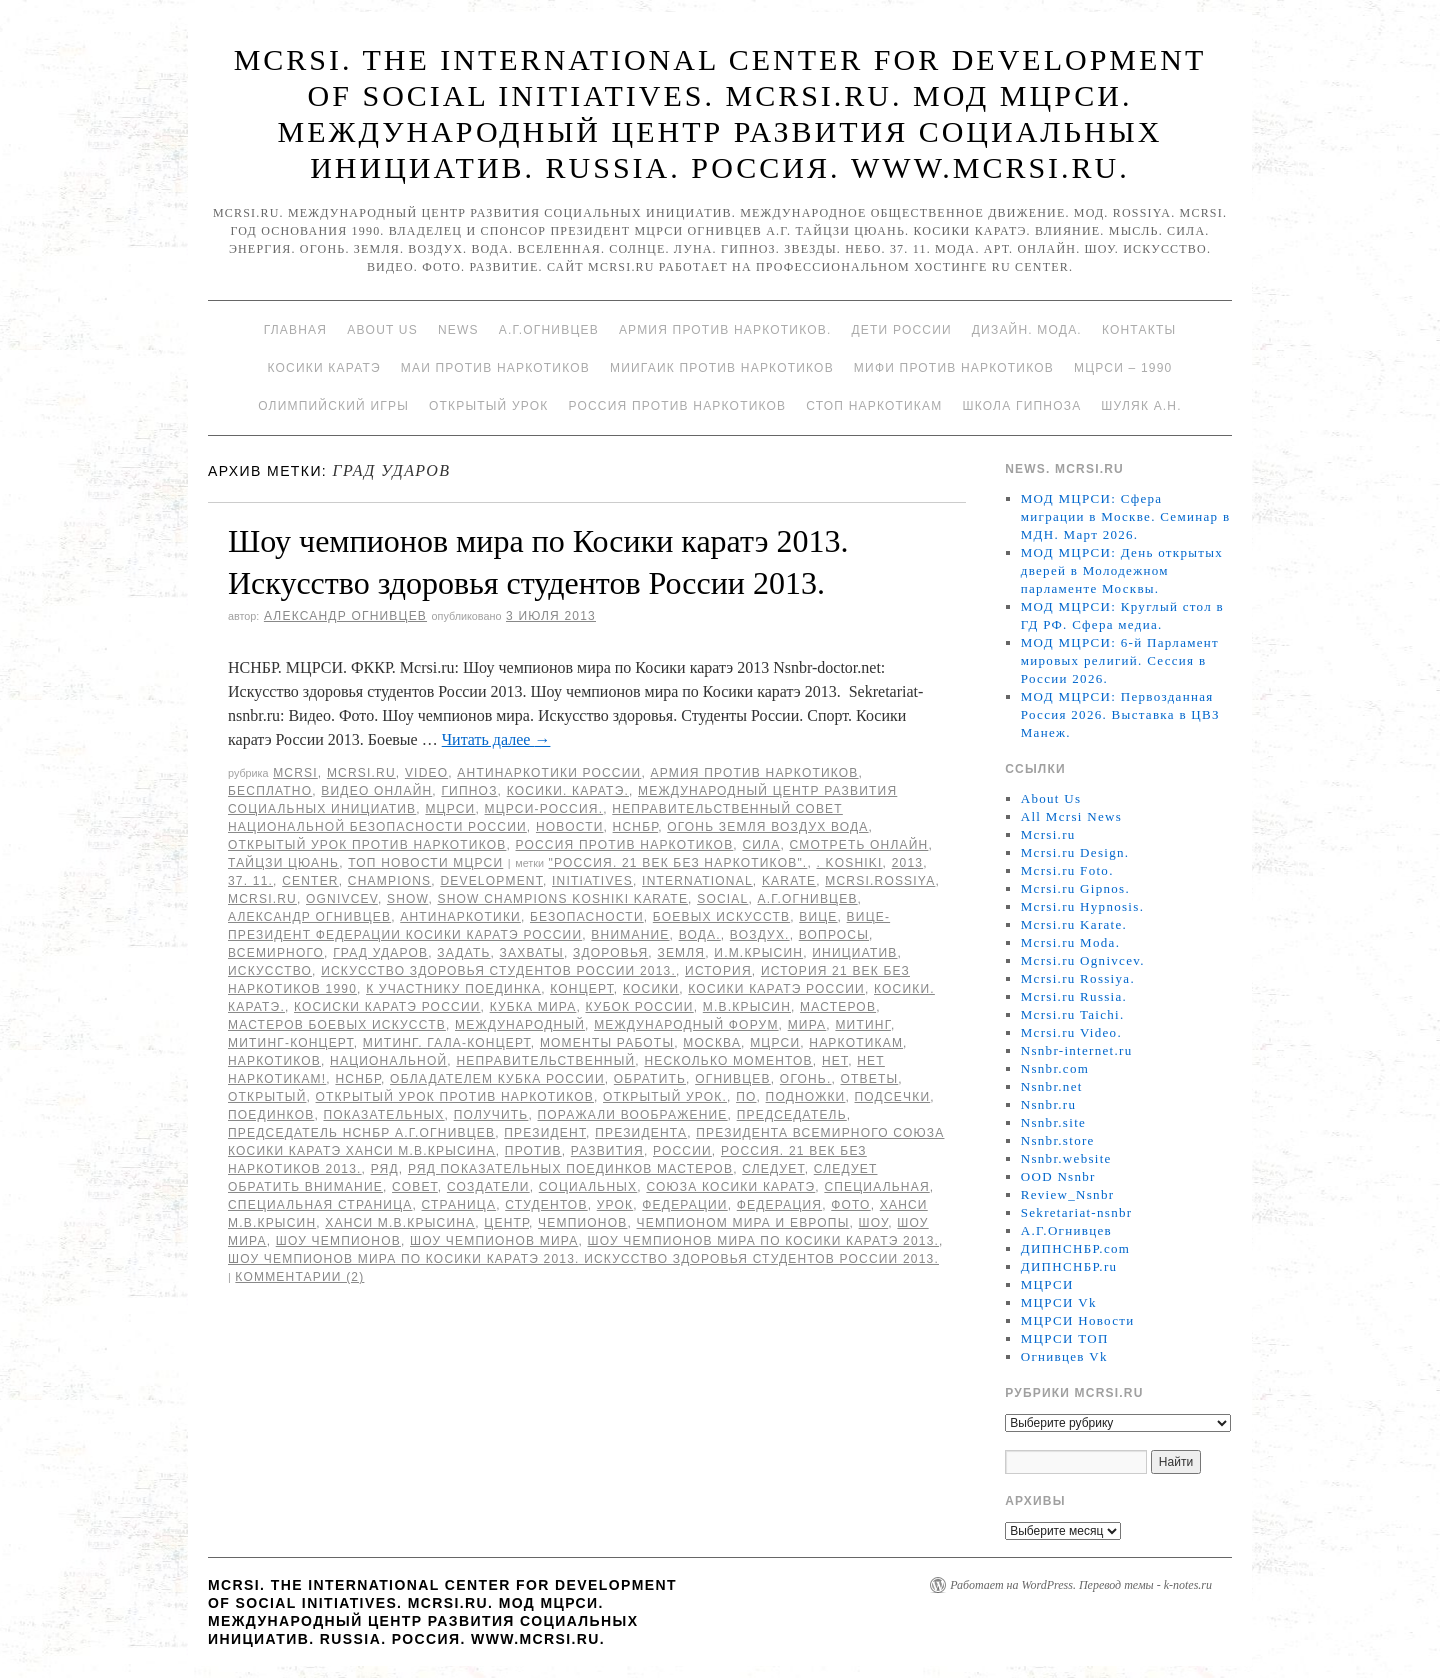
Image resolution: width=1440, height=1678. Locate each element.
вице (818, 917)
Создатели (488, 1187)
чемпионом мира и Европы (743, 1223)
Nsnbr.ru (1049, 1104)
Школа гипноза (1021, 406)
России (682, 1151)
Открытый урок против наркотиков (367, 845)
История (718, 971)
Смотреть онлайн (858, 845)
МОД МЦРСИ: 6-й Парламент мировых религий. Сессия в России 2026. (1120, 660)
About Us (382, 330)
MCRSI (295, 773)
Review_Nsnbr (1068, 1194)
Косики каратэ (324, 368)
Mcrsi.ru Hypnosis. (1082, 906)
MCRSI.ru (262, 899)
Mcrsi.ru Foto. (1067, 870)
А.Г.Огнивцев (549, 330)
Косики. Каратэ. (568, 791)
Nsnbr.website (1066, 1158)
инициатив (854, 953)
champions (389, 881)
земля (681, 953)
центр (506, 1223)
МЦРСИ (450, 809)
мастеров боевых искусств (337, 1025)
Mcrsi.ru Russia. (1074, 996)
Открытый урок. (665, 1097)
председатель (792, 1115)
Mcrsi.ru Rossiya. (1078, 978)
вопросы (834, 935)
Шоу (874, 1223)
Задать (463, 953)
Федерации (684, 1205)
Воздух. (760, 935)
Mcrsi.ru (361, 773)
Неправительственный (545, 1061)
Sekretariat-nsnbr (1077, 1212)
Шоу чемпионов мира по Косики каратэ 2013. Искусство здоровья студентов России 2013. (583, 1259)
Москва (712, 1043)
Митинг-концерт (291, 1043)
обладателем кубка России (497, 1079)
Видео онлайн (376, 791)
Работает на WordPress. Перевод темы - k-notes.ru (1081, 1585)
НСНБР (636, 827)
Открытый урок (488, 406)
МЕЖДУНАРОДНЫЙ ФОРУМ (686, 1025)
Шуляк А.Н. (1141, 406)
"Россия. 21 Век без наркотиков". (678, 863)
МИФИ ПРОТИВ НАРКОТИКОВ (954, 368)
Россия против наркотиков (677, 406)
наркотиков (274, 1061)
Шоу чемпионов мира (494, 1241)
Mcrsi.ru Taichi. (1073, 1014)
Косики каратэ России (776, 989)
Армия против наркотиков (754, 773)
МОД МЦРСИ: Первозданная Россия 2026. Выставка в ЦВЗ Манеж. (1120, 714)
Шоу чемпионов (338, 1241)
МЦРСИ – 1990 (1123, 368)
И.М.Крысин (758, 953)
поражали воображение (633, 1115)
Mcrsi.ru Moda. (1070, 942)
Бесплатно (270, 791)
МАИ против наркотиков (495, 368)
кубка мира (533, 1007)
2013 (908, 863)
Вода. (700, 935)
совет (415, 1187)
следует (773, 1169)
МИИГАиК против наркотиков (722, 368)
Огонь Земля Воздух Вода (767, 827)
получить (491, 1115)
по (746, 1097)
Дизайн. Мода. (1027, 330)
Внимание (630, 935)
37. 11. (250, 881)
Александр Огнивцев (345, 616)
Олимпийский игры (333, 406)
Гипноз (469, 791)
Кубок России (639, 1007)
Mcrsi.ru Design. (1075, 852)
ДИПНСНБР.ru (1069, 1266)
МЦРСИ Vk (1059, 1302)
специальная (876, 1187)
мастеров (838, 1007)
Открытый (267, 1097)
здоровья (610, 953)
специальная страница (320, 1205)
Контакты (1139, 330)
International (697, 881)
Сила (761, 845)
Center (310, 881)
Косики (651, 989)
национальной (388, 1061)
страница (459, 1205)
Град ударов (380, 953)
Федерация (779, 1205)
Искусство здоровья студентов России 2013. (498, 971)
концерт (582, 989)
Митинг (862, 1025)
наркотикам (856, 1043)
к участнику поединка (453, 989)
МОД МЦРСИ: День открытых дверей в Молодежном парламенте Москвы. (1122, 570)
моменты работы (607, 1043)
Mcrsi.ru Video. (1071, 1032)
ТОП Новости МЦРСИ (425, 863)
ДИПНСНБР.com (1075, 1248)
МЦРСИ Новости (1078, 1320)
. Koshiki (849, 863)
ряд (385, 1169)
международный (520, 1025)
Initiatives (592, 881)
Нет (835, 1061)
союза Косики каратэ (730, 1187)
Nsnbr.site (1053, 1122)
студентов (546, 1205)
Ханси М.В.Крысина (400, 1223)
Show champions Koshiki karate (563, 899)
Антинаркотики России (549, 773)
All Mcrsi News (1071, 816)
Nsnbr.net (1052, 1086)
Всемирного (276, 953)
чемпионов (582, 1223)
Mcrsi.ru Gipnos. (1075, 888)
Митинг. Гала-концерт (447, 1043)
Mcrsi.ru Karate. (1074, 924)
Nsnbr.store (1058, 1140)
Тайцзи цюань (283, 863)
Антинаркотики (460, 917)
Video (426, 773)
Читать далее (496, 739)
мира (807, 1025)
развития (607, 1151)
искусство (270, 971)
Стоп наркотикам (874, 406)
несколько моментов (728, 1061)
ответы (870, 1079)
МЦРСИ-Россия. (544, 809)
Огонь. (806, 1079)
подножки (806, 1097)
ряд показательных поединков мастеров (570, 1169)
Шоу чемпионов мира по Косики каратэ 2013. (763, 1241)
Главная (295, 330)
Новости (570, 827)
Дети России (902, 330)
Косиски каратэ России (387, 1007)
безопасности (587, 917)
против (533, 1151)
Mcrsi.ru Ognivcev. (1083, 960)
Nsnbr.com (1055, 1068)
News (458, 330)
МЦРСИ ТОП (1065, 1338)
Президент (545, 1133)
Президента (641, 1133)
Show (407, 899)
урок (615, 1205)
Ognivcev (342, 899)
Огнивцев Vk (1064, 1356)
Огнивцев (733, 1079)
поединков (271, 1115)
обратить (650, 1079)
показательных (383, 1115)
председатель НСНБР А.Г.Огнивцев (361, 1133)
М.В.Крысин (747, 1007)
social (722, 899)
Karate (789, 881)
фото (850, 1205)
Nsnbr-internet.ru (1077, 1050)
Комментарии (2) (299, 1277)
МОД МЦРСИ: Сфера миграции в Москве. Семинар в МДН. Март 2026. (1126, 516)
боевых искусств (721, 917)
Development (491, 881)
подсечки (893, 1097)
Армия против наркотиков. (725, 330)
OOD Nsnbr (1058, 1176)
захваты (532, 953)
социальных (588, 1187)
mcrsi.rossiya (880, 881)
